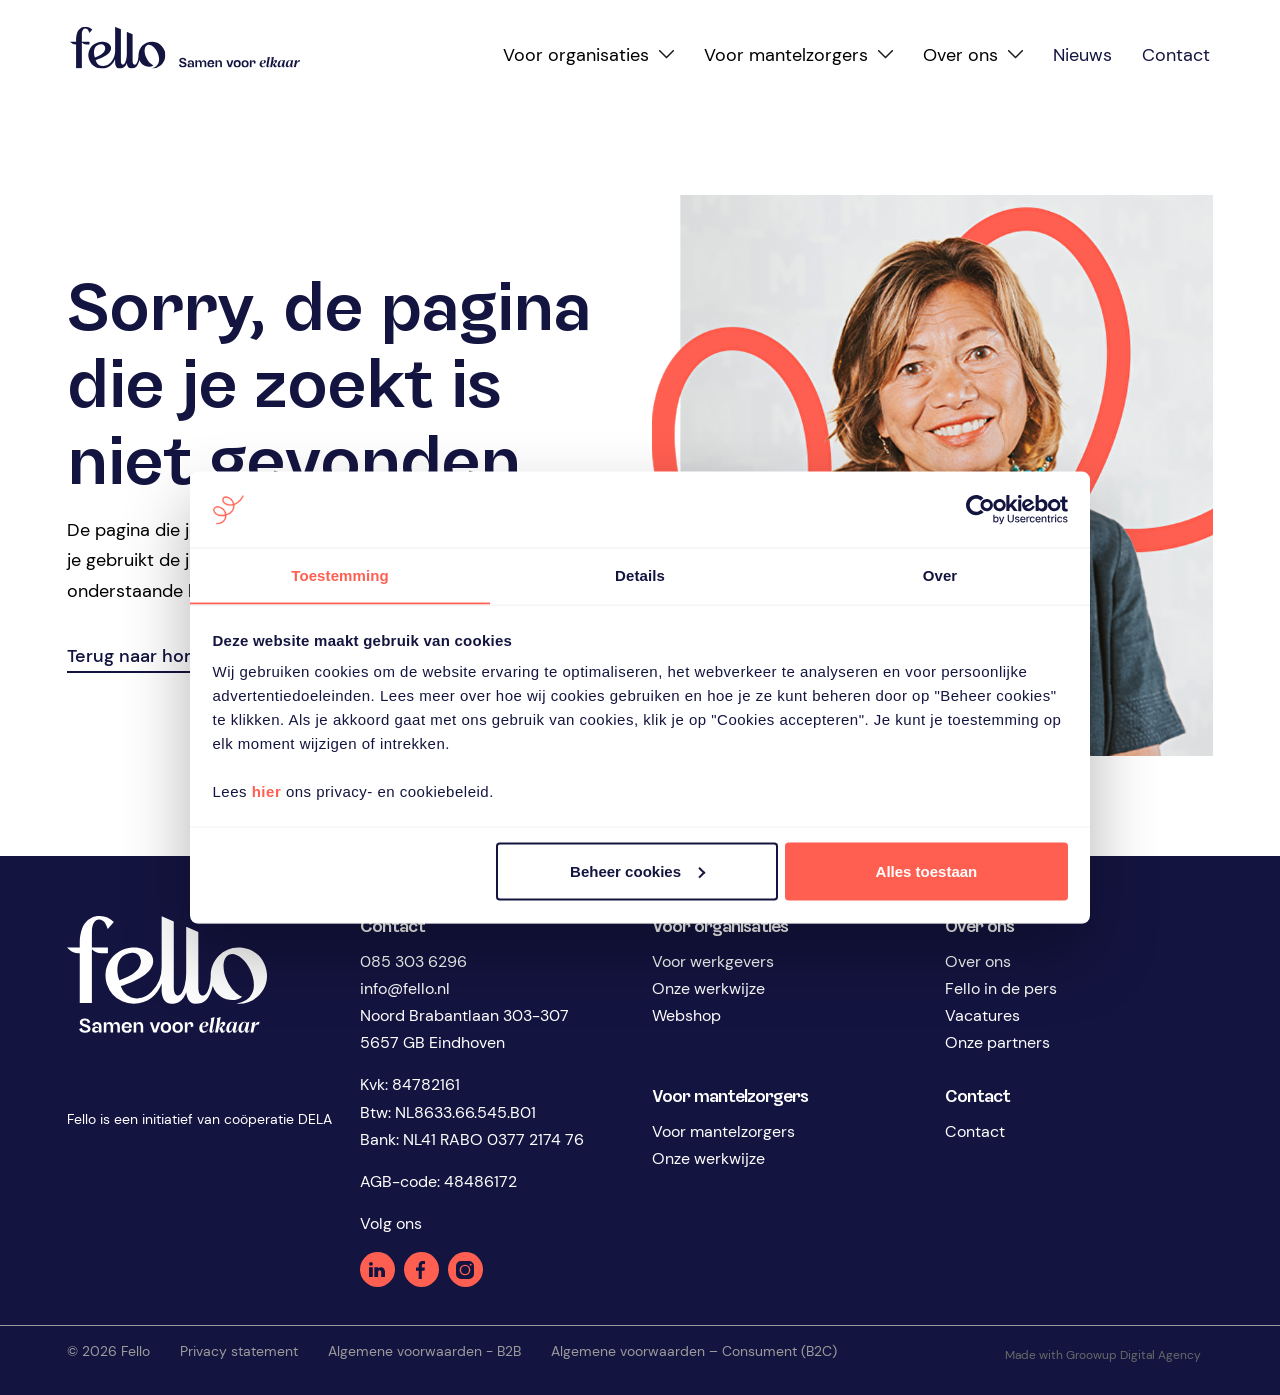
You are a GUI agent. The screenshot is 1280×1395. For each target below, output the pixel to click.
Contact (975, 1131)
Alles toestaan (927, 871)
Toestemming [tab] (340, 574)
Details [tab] (640, 574)
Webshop (686, 1015)
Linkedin (377, 1269)
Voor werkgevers (713, 961)
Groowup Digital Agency (1139, 1355)
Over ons (978, 961)
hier (267, 791)
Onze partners (997, 1042)
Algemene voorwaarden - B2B (424, 1351)
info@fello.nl (405, 988)
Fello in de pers (1001, 988)
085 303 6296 (413, 961)
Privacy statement (239, 1351)
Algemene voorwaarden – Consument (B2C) (694, 1351)
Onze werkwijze (708, 988)
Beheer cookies (637, 871)
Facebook (421, 1269)
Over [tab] (940, 574)
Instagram (465, 1269)
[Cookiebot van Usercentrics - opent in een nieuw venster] (980, 509)
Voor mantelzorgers (723, 1131)
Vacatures (982, 1015)
